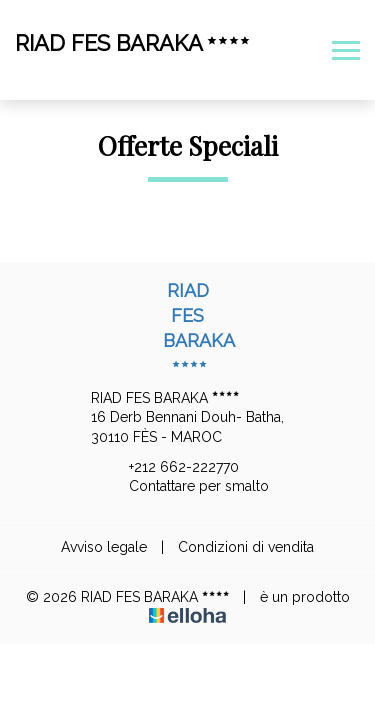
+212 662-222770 (172, 467)
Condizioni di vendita (246, 547)
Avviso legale (104, 547)
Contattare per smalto (187, 487)
